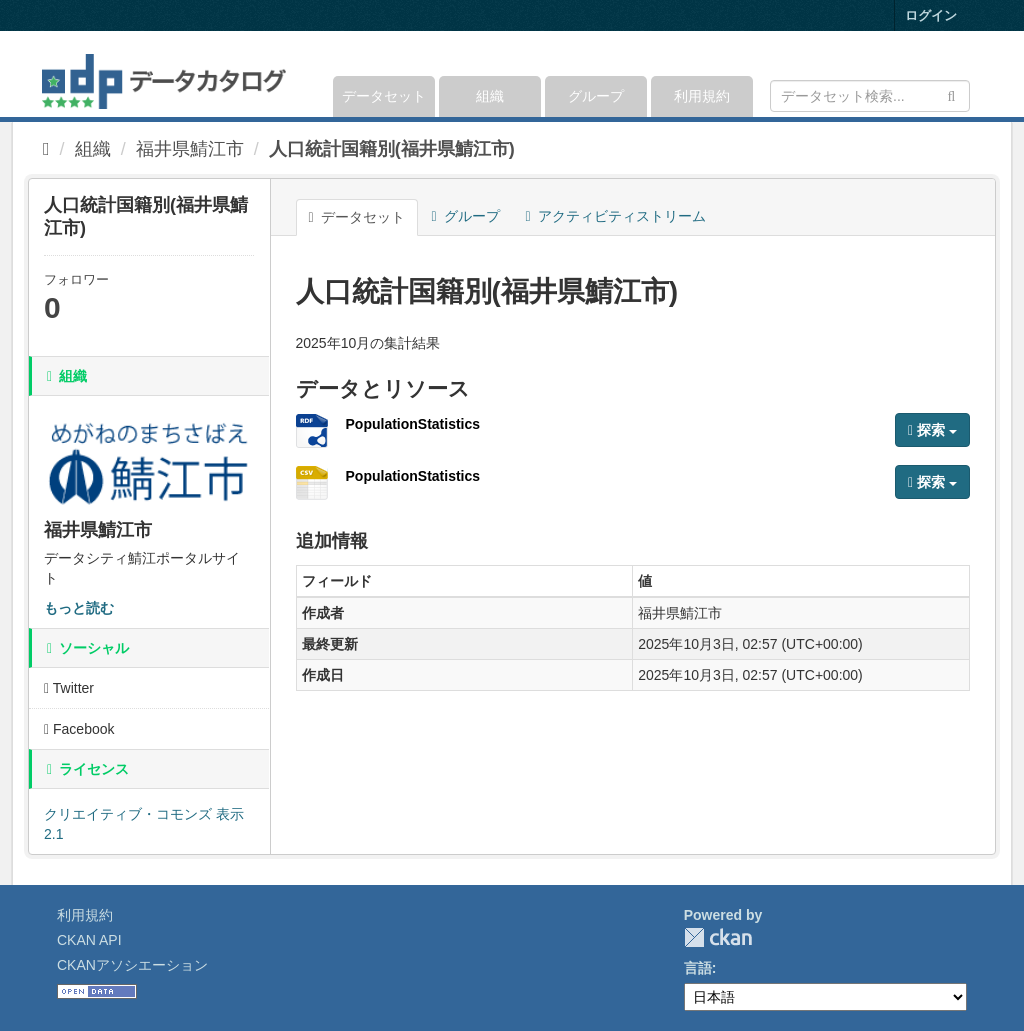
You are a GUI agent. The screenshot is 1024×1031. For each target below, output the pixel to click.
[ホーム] (46, 149)
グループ (596, 96)
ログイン (931, 15)
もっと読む (79, 608)
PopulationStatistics (413, 424)
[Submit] (951, 94)
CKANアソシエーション (132, 965)
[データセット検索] (870, 96)
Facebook (79, 729)
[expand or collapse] (968, 74)
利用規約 (702, 96)
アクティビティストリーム (616, 216)
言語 (698, 968)
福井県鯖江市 (190, 149)
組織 (490, 96)
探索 (932, 430)
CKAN (718, 937)
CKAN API (89, 940)
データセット (384, 96)
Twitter (69, 688)
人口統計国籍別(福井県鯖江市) (392, 149)
